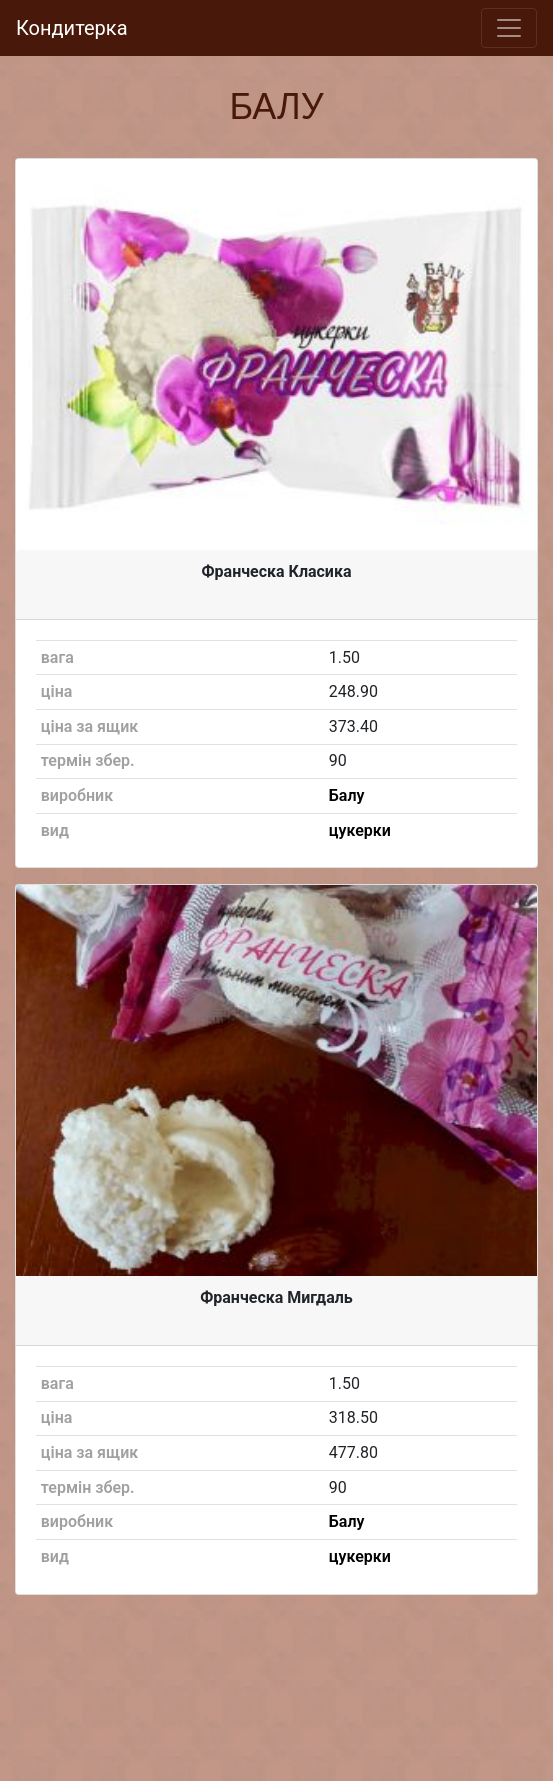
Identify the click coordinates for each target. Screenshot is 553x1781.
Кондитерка (72, 28)
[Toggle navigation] (509, 28)
